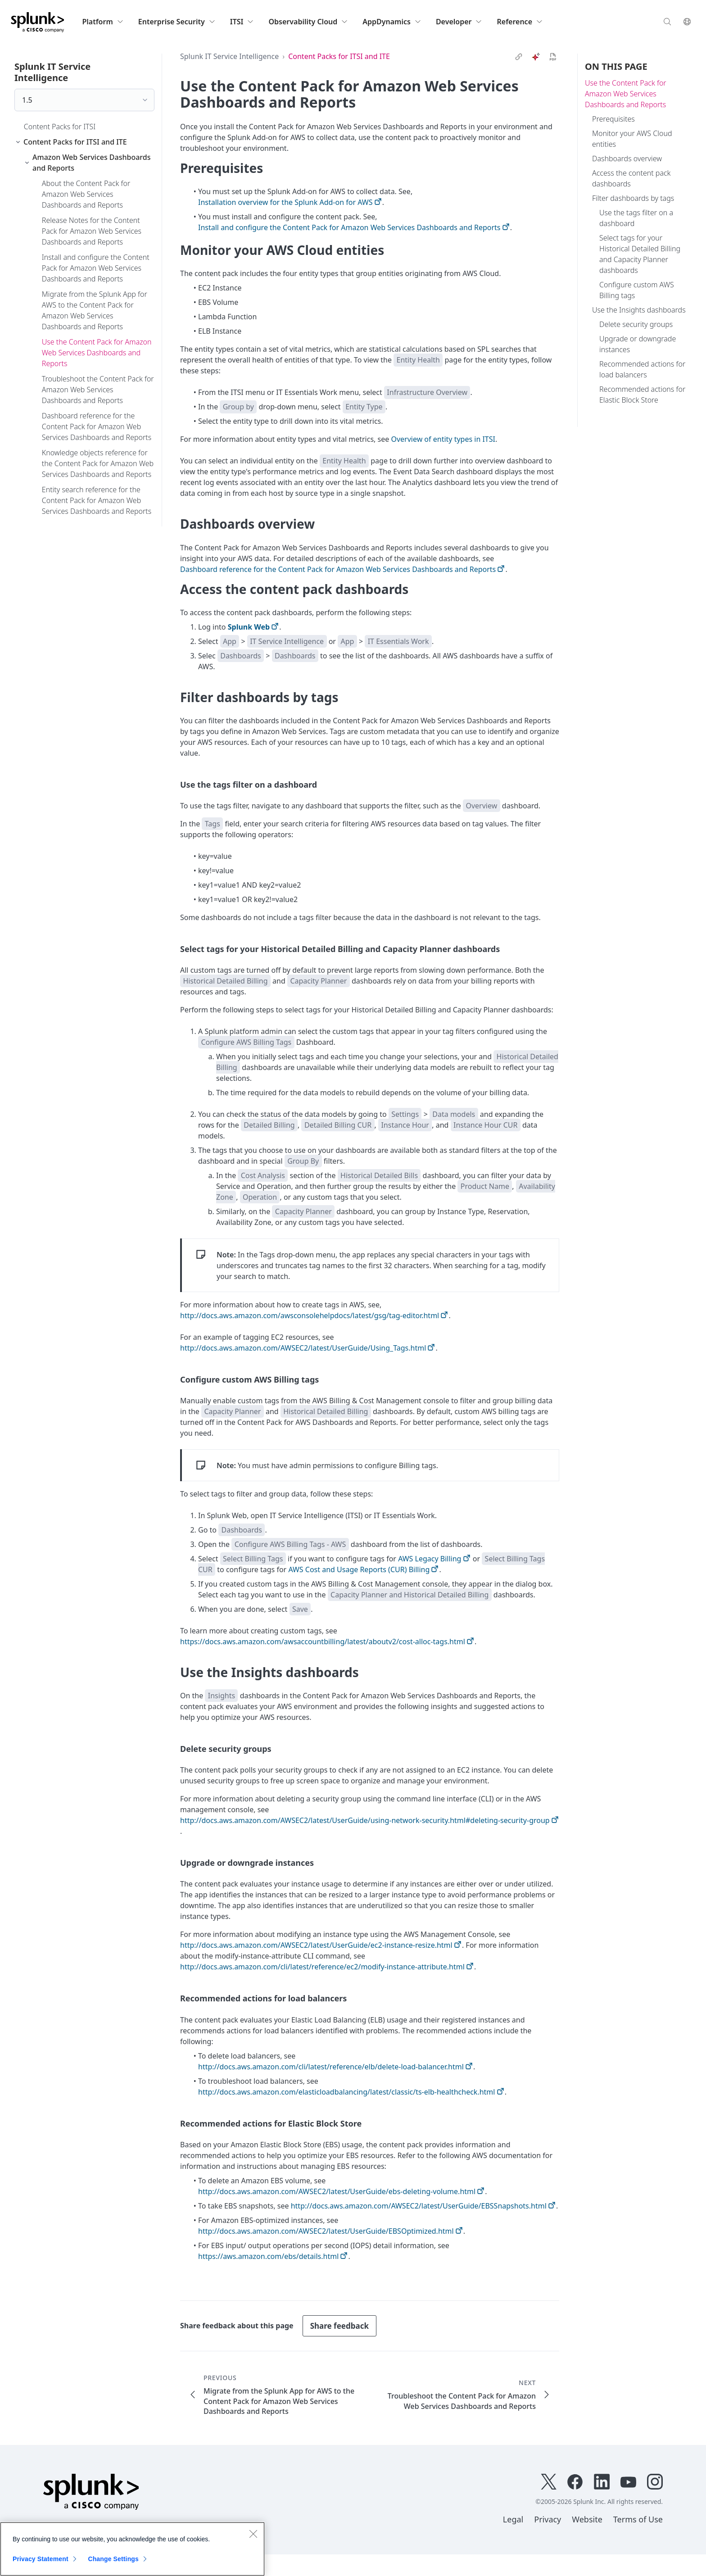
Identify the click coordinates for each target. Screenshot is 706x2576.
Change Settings (113, 2558)
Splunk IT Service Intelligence (229, 56)
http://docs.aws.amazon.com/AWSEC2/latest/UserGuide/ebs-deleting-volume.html (336, 2191)
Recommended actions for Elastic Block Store (642, 394)
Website (587, 2519)
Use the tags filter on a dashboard (636, 218)
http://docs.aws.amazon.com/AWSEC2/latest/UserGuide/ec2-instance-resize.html (316, 1945)
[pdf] (553, 56)
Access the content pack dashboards (631, 178)
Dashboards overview (627, 158)
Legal (513, 2519)
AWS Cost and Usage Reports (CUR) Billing (359, 1569)
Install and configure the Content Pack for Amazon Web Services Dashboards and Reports (349, 227)
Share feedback (339, 2326)
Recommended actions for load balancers (642, 369)
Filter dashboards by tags (633, 198)
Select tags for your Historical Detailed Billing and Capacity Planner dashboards (639, 254)
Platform (102, 22)
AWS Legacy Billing (429, 1559)
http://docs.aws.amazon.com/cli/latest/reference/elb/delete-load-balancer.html (331, 2067)
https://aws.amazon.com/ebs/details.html (268, 2256)
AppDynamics (391, 22)
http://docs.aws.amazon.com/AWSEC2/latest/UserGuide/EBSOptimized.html (326, 2231)
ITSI (242, 22)
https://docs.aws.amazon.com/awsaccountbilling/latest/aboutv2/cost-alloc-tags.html (322, 1641)
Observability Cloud (308, 22)
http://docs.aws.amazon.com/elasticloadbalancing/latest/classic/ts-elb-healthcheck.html (346, 2092)
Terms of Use (638, 2519)
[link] (518, 56)
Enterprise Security (177, 22)
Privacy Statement (40, 2558)
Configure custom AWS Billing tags (636, 290)
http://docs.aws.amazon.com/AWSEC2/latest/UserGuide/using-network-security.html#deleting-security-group (365, 1820)
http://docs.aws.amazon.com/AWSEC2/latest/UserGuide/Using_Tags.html (303, 1348)
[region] (132, 2549)
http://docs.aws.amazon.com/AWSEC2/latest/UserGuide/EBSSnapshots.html (419, 2206)
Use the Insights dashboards (639, 310)
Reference (520, 22)
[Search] (667, 21)
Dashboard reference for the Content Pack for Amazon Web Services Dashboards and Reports (338, 569)
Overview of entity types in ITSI (443, 439)
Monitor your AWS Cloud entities (632, 138)
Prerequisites (613, 119)
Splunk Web (249, 627)
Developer (459, 22)
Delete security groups (636, 324)
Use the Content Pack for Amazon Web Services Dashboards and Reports (625, 93)
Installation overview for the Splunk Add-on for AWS (285, 202)
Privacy (547, 2519)
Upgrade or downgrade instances (637, 344)
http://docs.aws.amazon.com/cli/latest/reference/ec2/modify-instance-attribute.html (322, 1967)
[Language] (687, 21)
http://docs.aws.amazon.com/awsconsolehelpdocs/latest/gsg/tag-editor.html (309, 1315)
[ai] (536, 56)
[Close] (253, 2533)
